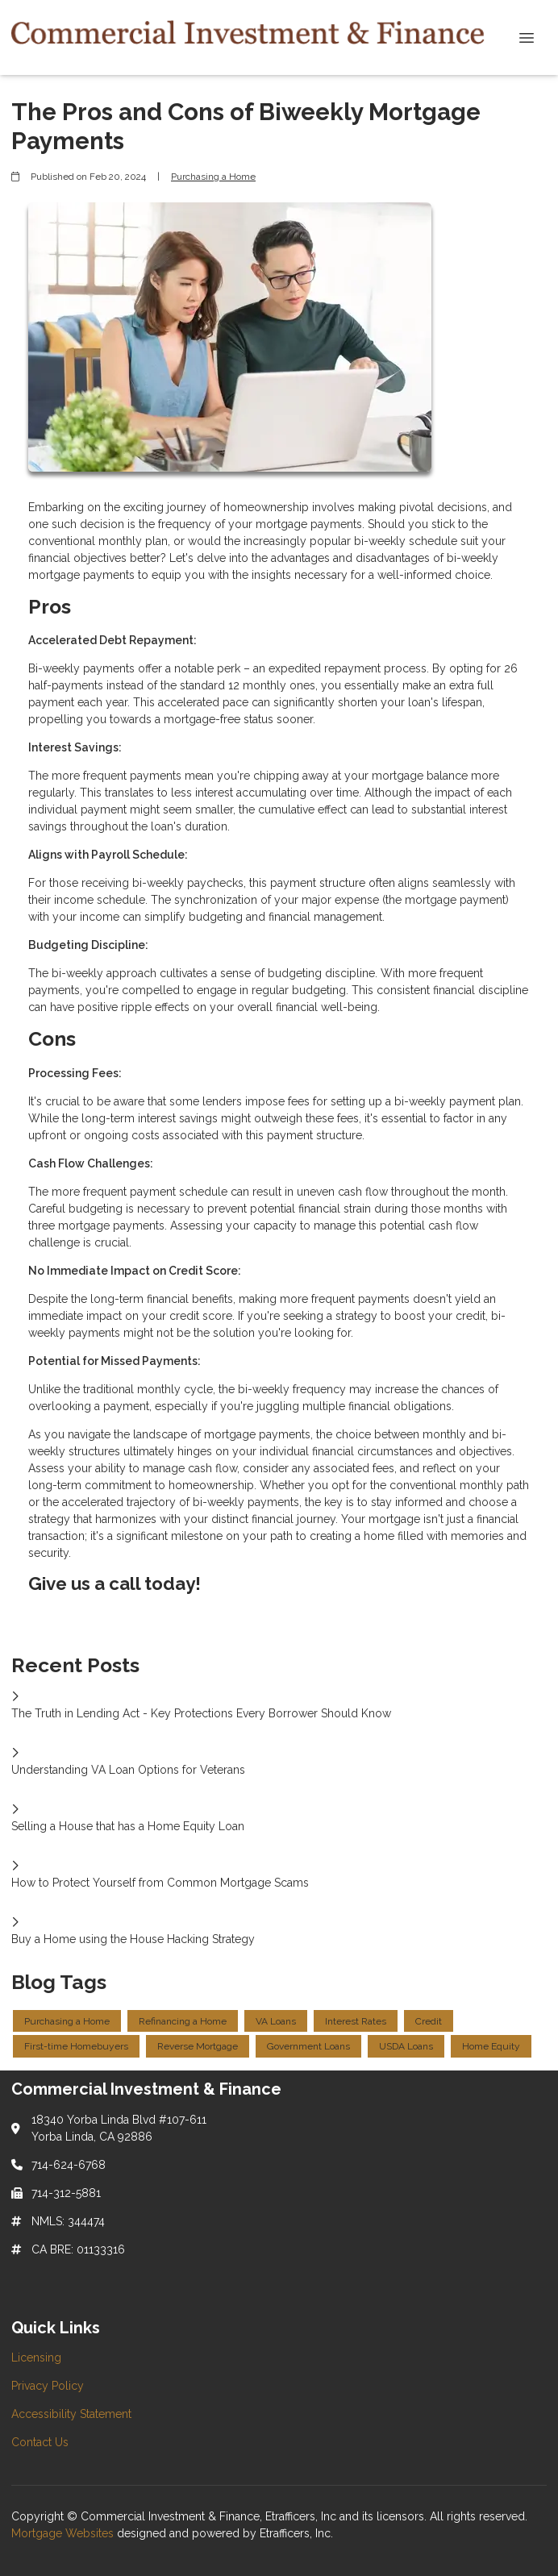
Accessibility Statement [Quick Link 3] (71, 2413)
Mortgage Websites (64, 2533)
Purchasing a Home (213, 176)
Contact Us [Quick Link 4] (40, 2442)
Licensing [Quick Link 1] (36, 2357)
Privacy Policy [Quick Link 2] (47, 2385)
